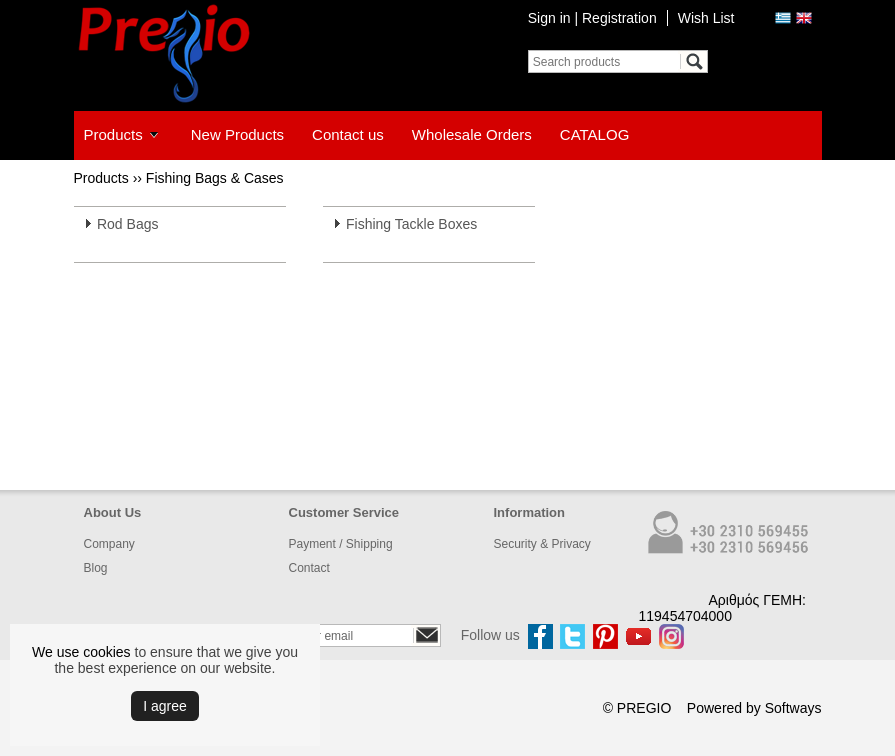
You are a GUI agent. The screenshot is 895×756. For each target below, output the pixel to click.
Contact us (348, 134)
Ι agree (165, 706)
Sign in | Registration (592, 18)
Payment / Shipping (341, 544)
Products (113, 134)
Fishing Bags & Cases (215, 178)
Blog (96, 568)
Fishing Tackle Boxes (411, 224)
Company (109, 544)
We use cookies (81, 652)
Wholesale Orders (472, 134)
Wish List (706, 18)
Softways (793, 708)
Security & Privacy (542, 544)
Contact (309, 568)
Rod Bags (127, 224)
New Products (237, 134)
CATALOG (594, 134)
